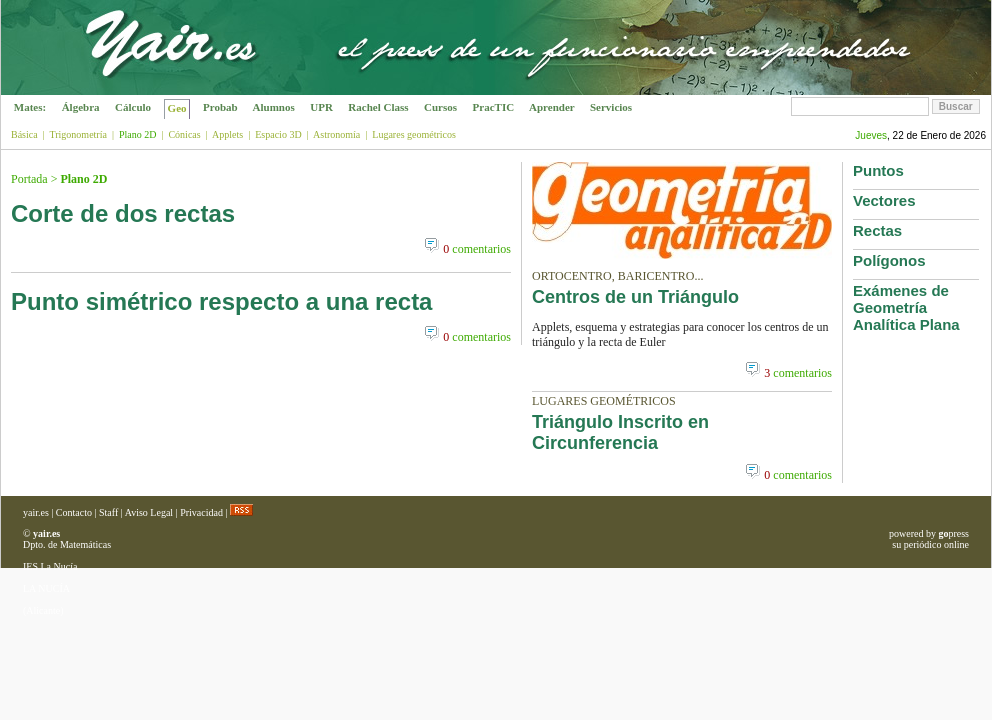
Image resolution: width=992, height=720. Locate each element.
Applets (227, 134)
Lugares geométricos (414, 134)
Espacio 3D (278, 134)
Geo (177, 108)
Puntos (878, 170)
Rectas (877, 230)
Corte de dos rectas (123, 213)
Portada (29, 179)
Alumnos (273, 107)
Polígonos (889, 260)
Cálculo (133, 107)
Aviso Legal (149, 512)
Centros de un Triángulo (635, 297)
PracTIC (493, 107)
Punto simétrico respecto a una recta (221, 301)
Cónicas (184, 134)
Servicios (611, 107)
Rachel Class (379, 107)
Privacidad (201, 512)
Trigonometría (77, 134)
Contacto (74, 512)
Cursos (440, 107)
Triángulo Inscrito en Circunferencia (620, 432)
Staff (108, 512)
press (953, 533)
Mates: (30, 107)
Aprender (552, 107)
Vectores (884, 200)
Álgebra (80, 107)
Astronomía (336, 134)
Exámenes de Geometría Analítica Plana (906, 307)
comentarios (477, 249)
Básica (24, 134)
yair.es (36, 512)
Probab (220, 107)
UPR (322, 107)
